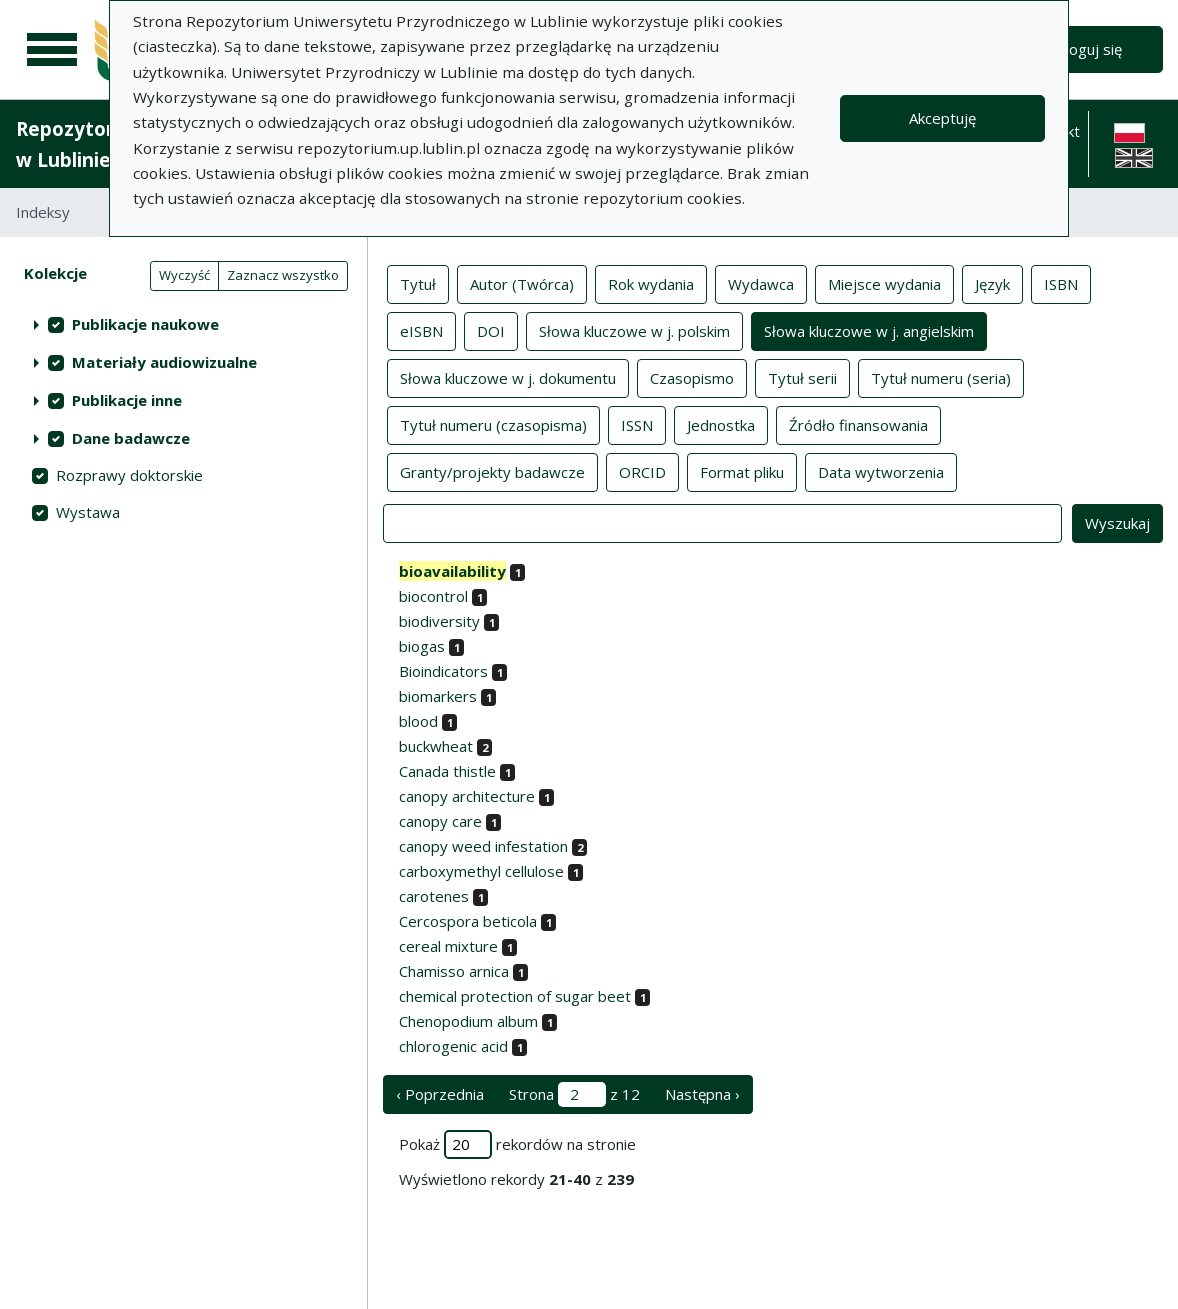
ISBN (1061, 283)
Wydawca (761, 283)
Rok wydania (651, 283)
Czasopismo (692, 377)
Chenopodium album (468, 1021)
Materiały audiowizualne (164, 362)
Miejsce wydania (884, 283)
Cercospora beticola (468, 921)
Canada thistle (447, 771)
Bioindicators (443, 671)
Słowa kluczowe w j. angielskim (869, 330)
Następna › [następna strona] (702, 1094)
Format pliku (742, 471)
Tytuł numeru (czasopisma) (493, 424)
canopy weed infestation (483, 846)
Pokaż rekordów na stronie (517, 1144)
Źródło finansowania (858, 424)
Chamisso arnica (454, 971)
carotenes (434, 896)
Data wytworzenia (881, 471)
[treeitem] (183, 324)
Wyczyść (184, 275)
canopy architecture (467, 796)
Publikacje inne (127, 400)
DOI (491, 330)
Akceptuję (942, 118)
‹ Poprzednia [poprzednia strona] (440, 1094)
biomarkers (438, 696)
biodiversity (439, 621)
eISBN (421, 330)
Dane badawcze (131, 438)
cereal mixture (448, 946)
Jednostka (721, 424)
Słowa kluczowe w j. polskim (634, 330)
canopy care (440, 821)
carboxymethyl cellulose (481, 871)
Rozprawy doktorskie (129, 475)
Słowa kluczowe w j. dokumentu (508, 377)
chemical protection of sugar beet (515, 996)
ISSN (637, 424)
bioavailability (452, 571)
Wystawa (88, 512)
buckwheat (436, 746)
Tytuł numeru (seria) (941, 377)
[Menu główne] (52, 50)
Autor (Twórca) (522, 283)
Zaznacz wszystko (283, 275)
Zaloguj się (1085, 49)
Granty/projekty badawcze (492, 471)
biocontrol (433, 596)
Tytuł (418, 283)
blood (418, 721)
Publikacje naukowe (145, 324)
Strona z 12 (574, 1094)
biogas (422, 646)
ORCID (642, 471)
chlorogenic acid (453, 1046)
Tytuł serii (802, 377)
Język (992, 283)
